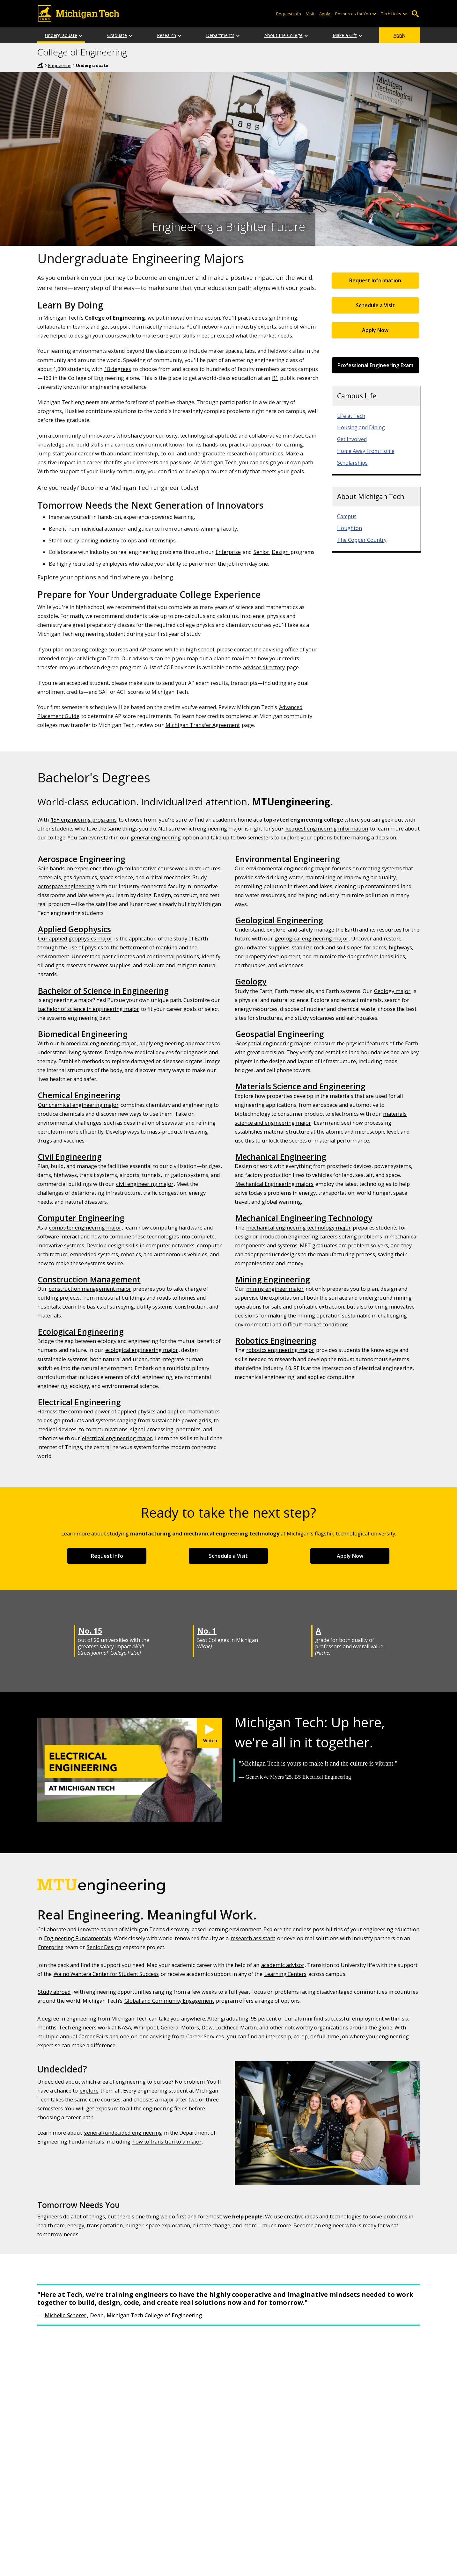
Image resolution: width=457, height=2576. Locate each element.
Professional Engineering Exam (375, 365)
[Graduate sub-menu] (130, 35)
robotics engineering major (280, 1349)
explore (89, 2090)
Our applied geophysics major (75, 938)
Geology (250, 981)
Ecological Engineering (81, 1331)
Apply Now (350, 1555)
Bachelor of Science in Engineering (103, 990)
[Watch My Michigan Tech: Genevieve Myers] (209, 1733)
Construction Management (89, 1279)
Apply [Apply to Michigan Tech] (324, 14)
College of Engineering (82, 52)
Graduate (117, 35)
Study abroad (54, 1991)
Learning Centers (285, 1973)
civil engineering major (144, 1183)
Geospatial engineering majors (273, 1043)
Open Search (415, 13)
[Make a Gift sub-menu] (360, 35)
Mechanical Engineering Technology (303, 1217)
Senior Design (104, 1947)
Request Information (375, 280)
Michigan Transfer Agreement (203, 725)
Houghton (349, 528)
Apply (399, 35)
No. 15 (90, 1630)
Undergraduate (61, 35)
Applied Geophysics (74, 929)
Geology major (392, 991)
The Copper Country (362, 539)
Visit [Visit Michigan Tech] (310, 14)
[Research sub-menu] (179, 35)
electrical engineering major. (117, 1438)
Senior (262, 551)
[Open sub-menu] (374, 14)
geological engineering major (311, 938)
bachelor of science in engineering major (88, 1008)
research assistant (253, 1938)
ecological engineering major (141, 1349)
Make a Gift (345, 35)
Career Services (205, 2036)
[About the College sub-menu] (306, 35)
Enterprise (228, 551)
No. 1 (207, 1630)
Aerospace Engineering (81, 858)
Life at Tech (351, 415)
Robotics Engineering (275, 1340)
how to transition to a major (167, 2141)
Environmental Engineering (287, 858)
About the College (283, 35)
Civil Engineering (70, 1156)
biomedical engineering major (98, 1043)
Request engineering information (326, 828)
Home (40, 65)
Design (281, 551)
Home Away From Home (365, 450)
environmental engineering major (288, 868)
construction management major (90, 1288)
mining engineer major (275, 1288)
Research (166, 35)
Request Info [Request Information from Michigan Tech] (288, 14)
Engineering (59, 65)
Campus (347, 516)
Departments (220, 35)
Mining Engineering (272, 1279)
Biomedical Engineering (83, 1033)
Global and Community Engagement (169, 2000)
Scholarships (352, 462)
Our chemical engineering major (78, 1104)
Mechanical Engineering (280, 1156)
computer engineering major (85, 1227)
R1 (275, 377)
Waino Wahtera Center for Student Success (106, 1973)
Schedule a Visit (375, 305)
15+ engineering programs (84, 819)
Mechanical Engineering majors (274, 1183)
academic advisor (282, 1965)
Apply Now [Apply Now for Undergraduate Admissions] (375, 330)
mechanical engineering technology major (298, 1227)
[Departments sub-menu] (238, 35)
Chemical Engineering (79, 1095)
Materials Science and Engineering (300, 1086)
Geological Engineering (279, 920)
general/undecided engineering (123, 2132)
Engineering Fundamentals (77, 1938)
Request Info (107, 1555)
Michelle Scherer (65, 2315)
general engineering (156, 837)
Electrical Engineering (79, 1402)
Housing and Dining (361, 427)
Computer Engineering (81, 1217)
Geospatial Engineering (279, 1033)
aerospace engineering (66, 886)
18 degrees (117, 369)
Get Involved (352, 439)
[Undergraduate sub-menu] (81, 35)
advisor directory (264, 667)
